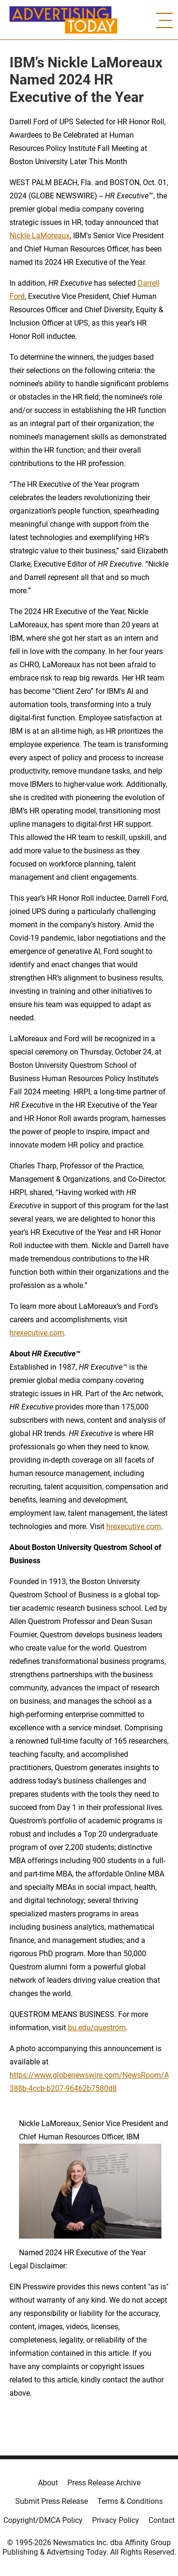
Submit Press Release (51, 2501)
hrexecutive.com (36, 1332)
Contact (162, 2520)
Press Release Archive (104, 2482)
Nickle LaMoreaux (39, 235)
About (48, 2482)
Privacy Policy (115, 2520)
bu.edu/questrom (97, 2027)
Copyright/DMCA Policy (43, 2520)
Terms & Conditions (130, 2501)
